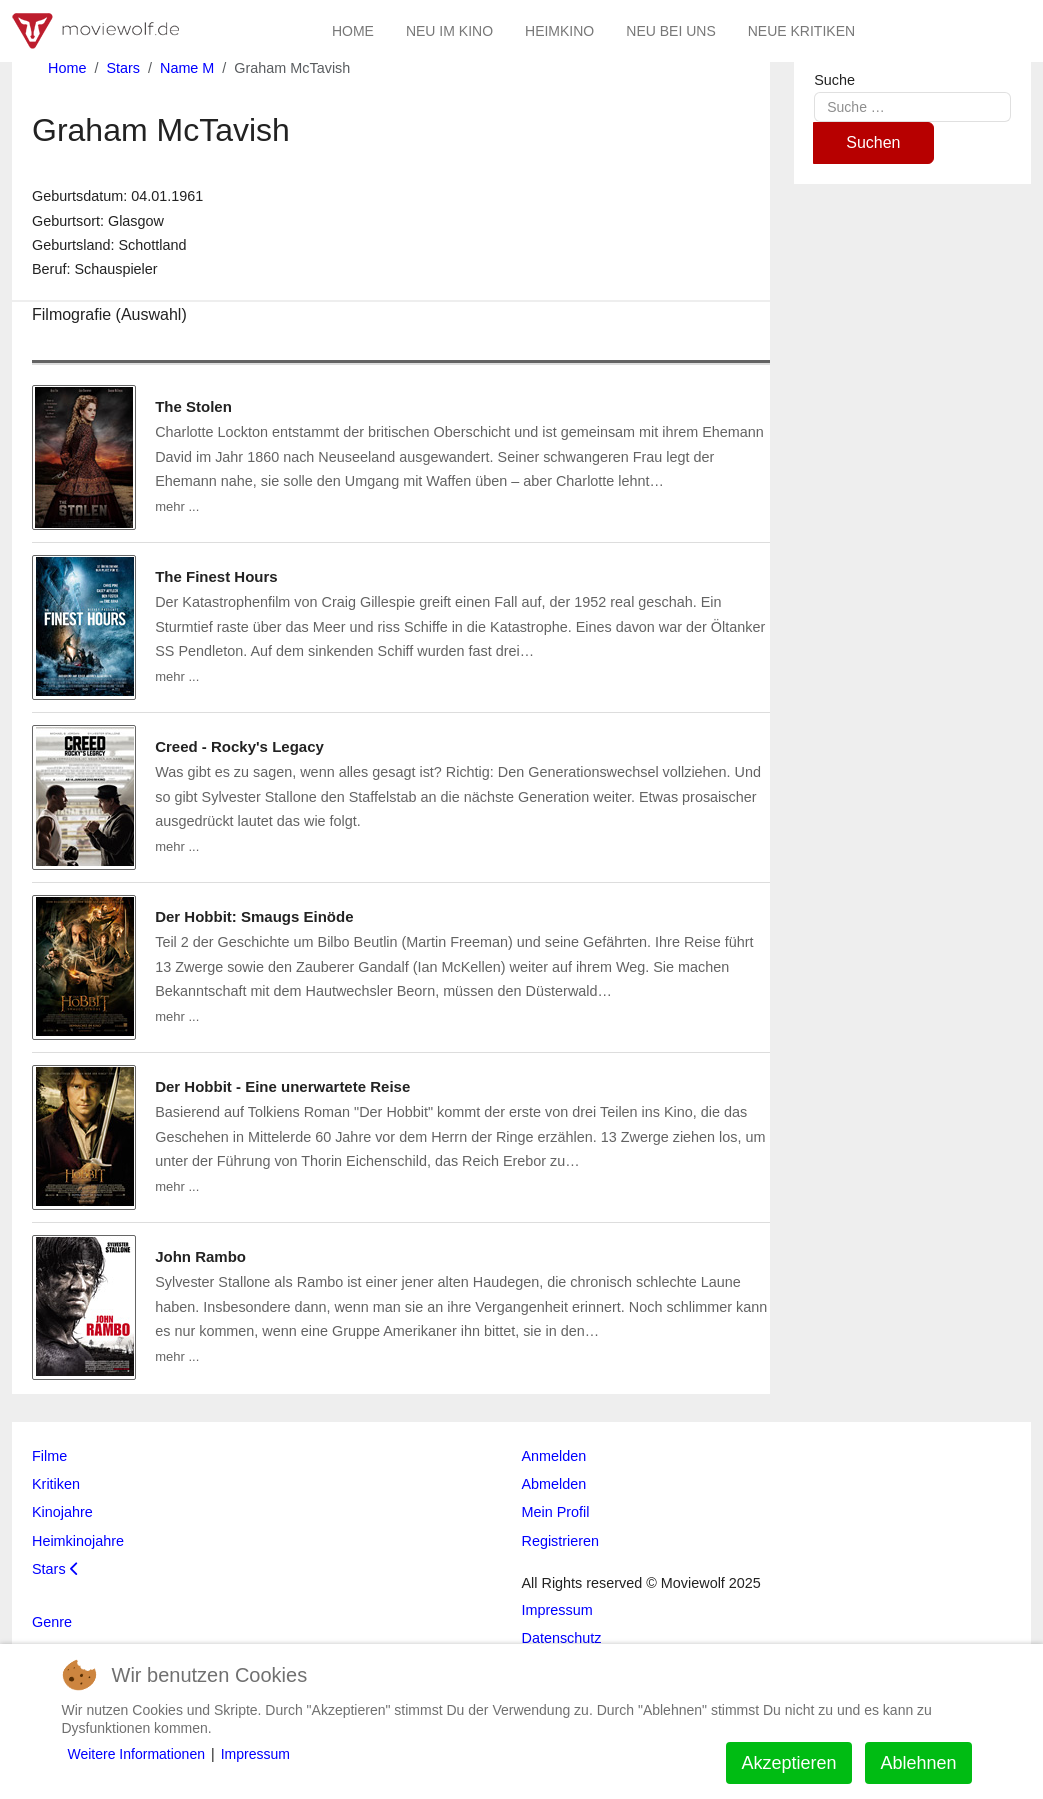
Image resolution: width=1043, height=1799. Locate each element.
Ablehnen (918, 1763)
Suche (834, 80)
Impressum (255, 1754)
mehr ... (177, 506)
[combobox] (912, 106)
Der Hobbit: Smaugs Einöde (254, 916)
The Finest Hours (216, 576)
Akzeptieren (788, 1763)
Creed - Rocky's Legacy (239, 746)
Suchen (873, 142)
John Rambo (200, 1256)
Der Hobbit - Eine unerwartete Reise (282, 1086)
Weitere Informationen (136, 1754)
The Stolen (193, 406)
